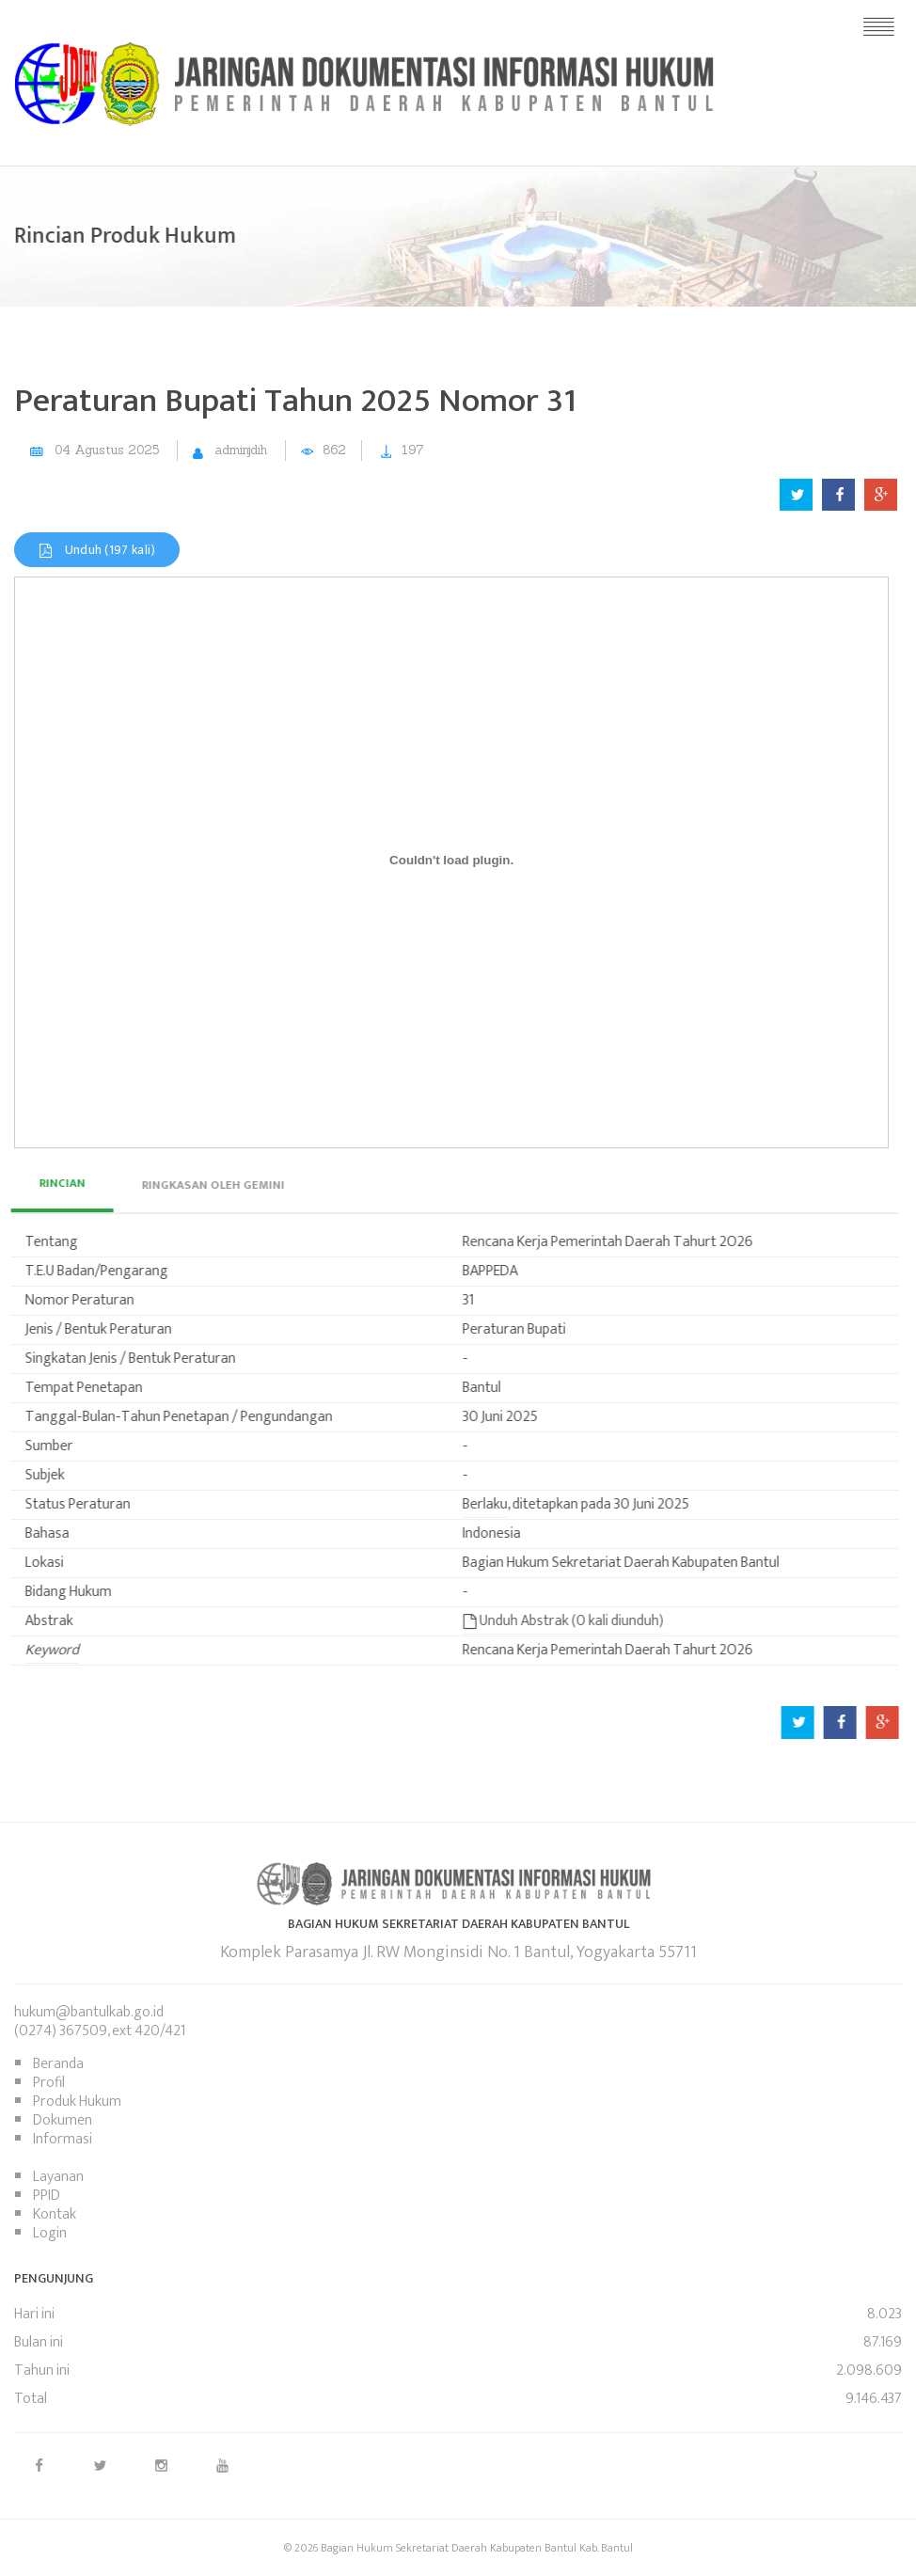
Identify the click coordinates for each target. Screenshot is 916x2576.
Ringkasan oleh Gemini (181, 1185)
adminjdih (240, 450)
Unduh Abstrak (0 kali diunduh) (532, 1621)
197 (412, 450)
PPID (46, 2195)
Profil (49, 2082)
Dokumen (62, 2120)
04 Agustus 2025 (107, 450)
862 (334, 450)
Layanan (58, 2176)
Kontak (54, 2214)
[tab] (181, 1185)
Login (50, 2233)
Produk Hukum (77, 2101)
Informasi (62, 2139)
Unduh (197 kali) (97, 550)
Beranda (58, 2064)
